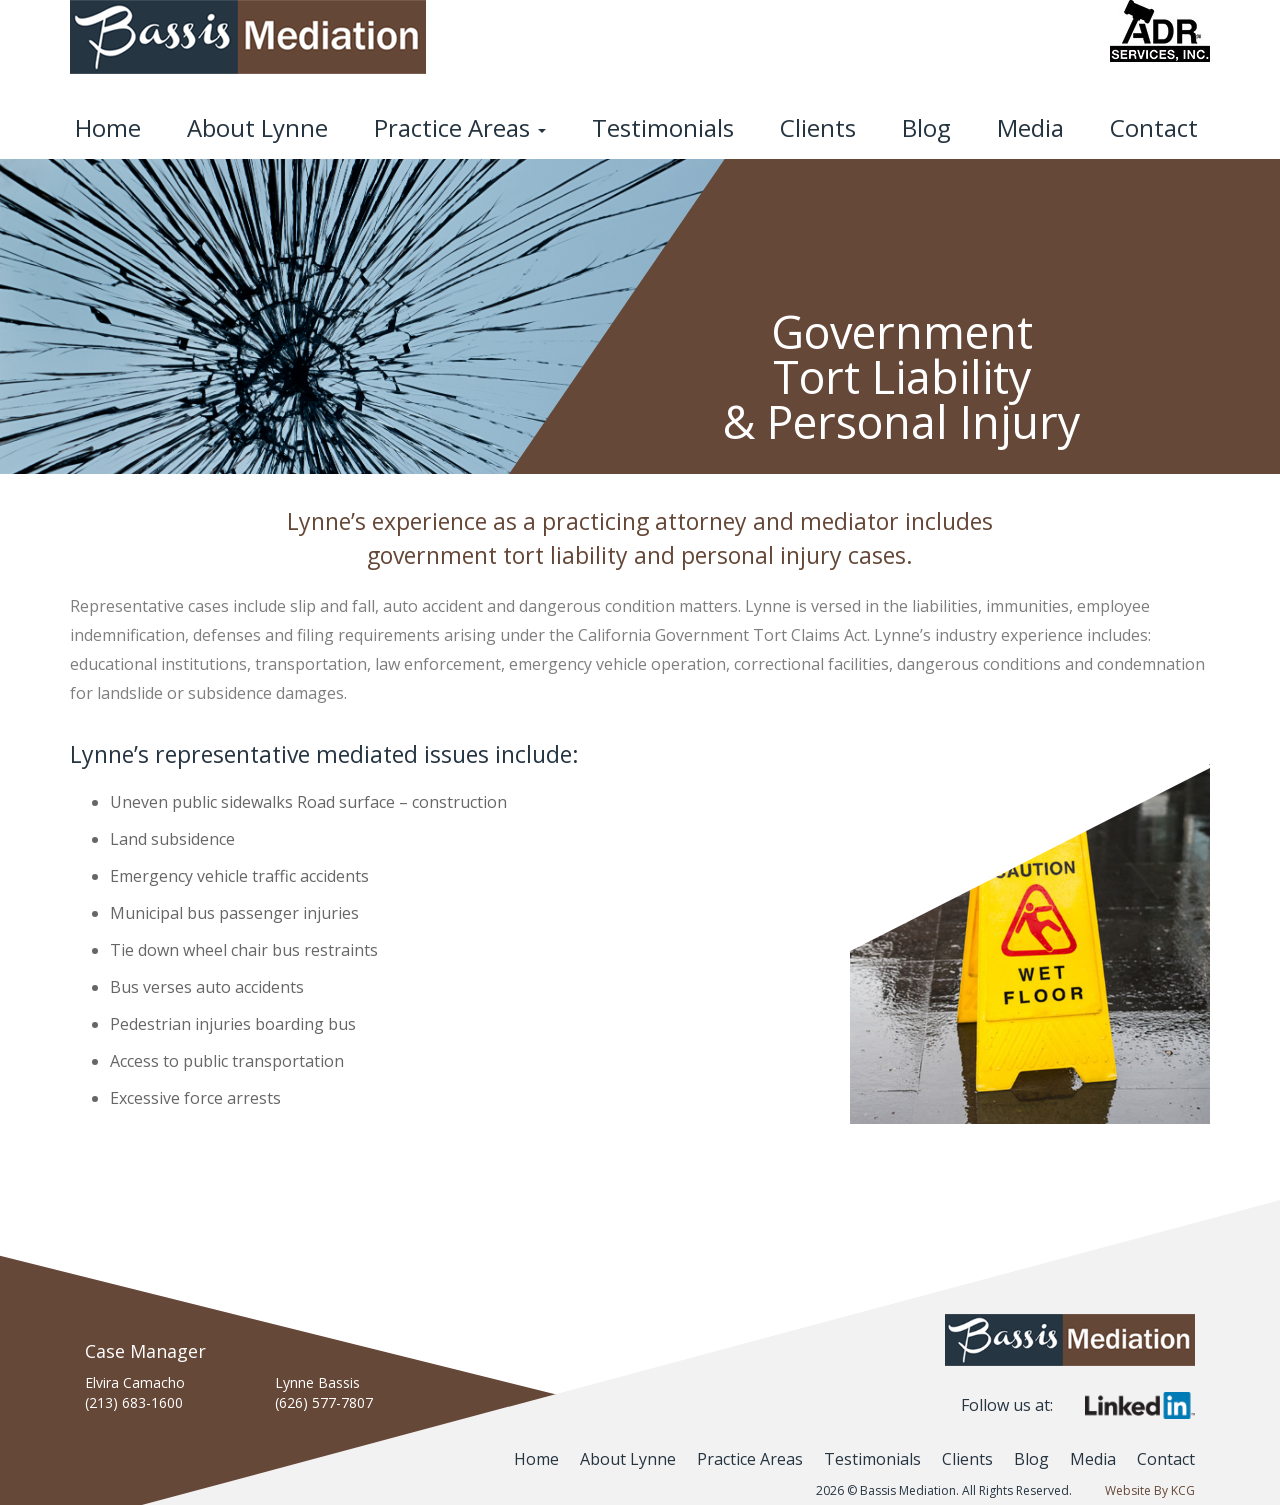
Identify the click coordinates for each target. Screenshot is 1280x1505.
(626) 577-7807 (324, 1402)
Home (108, 127)
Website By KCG (1150, 1490)
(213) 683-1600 (134, 1402)
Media (1030, 127)
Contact (1154, 127)
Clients (818, 127)
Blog (926, 127)
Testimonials (663, 127)
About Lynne (257, 127)
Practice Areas (460, 127)
